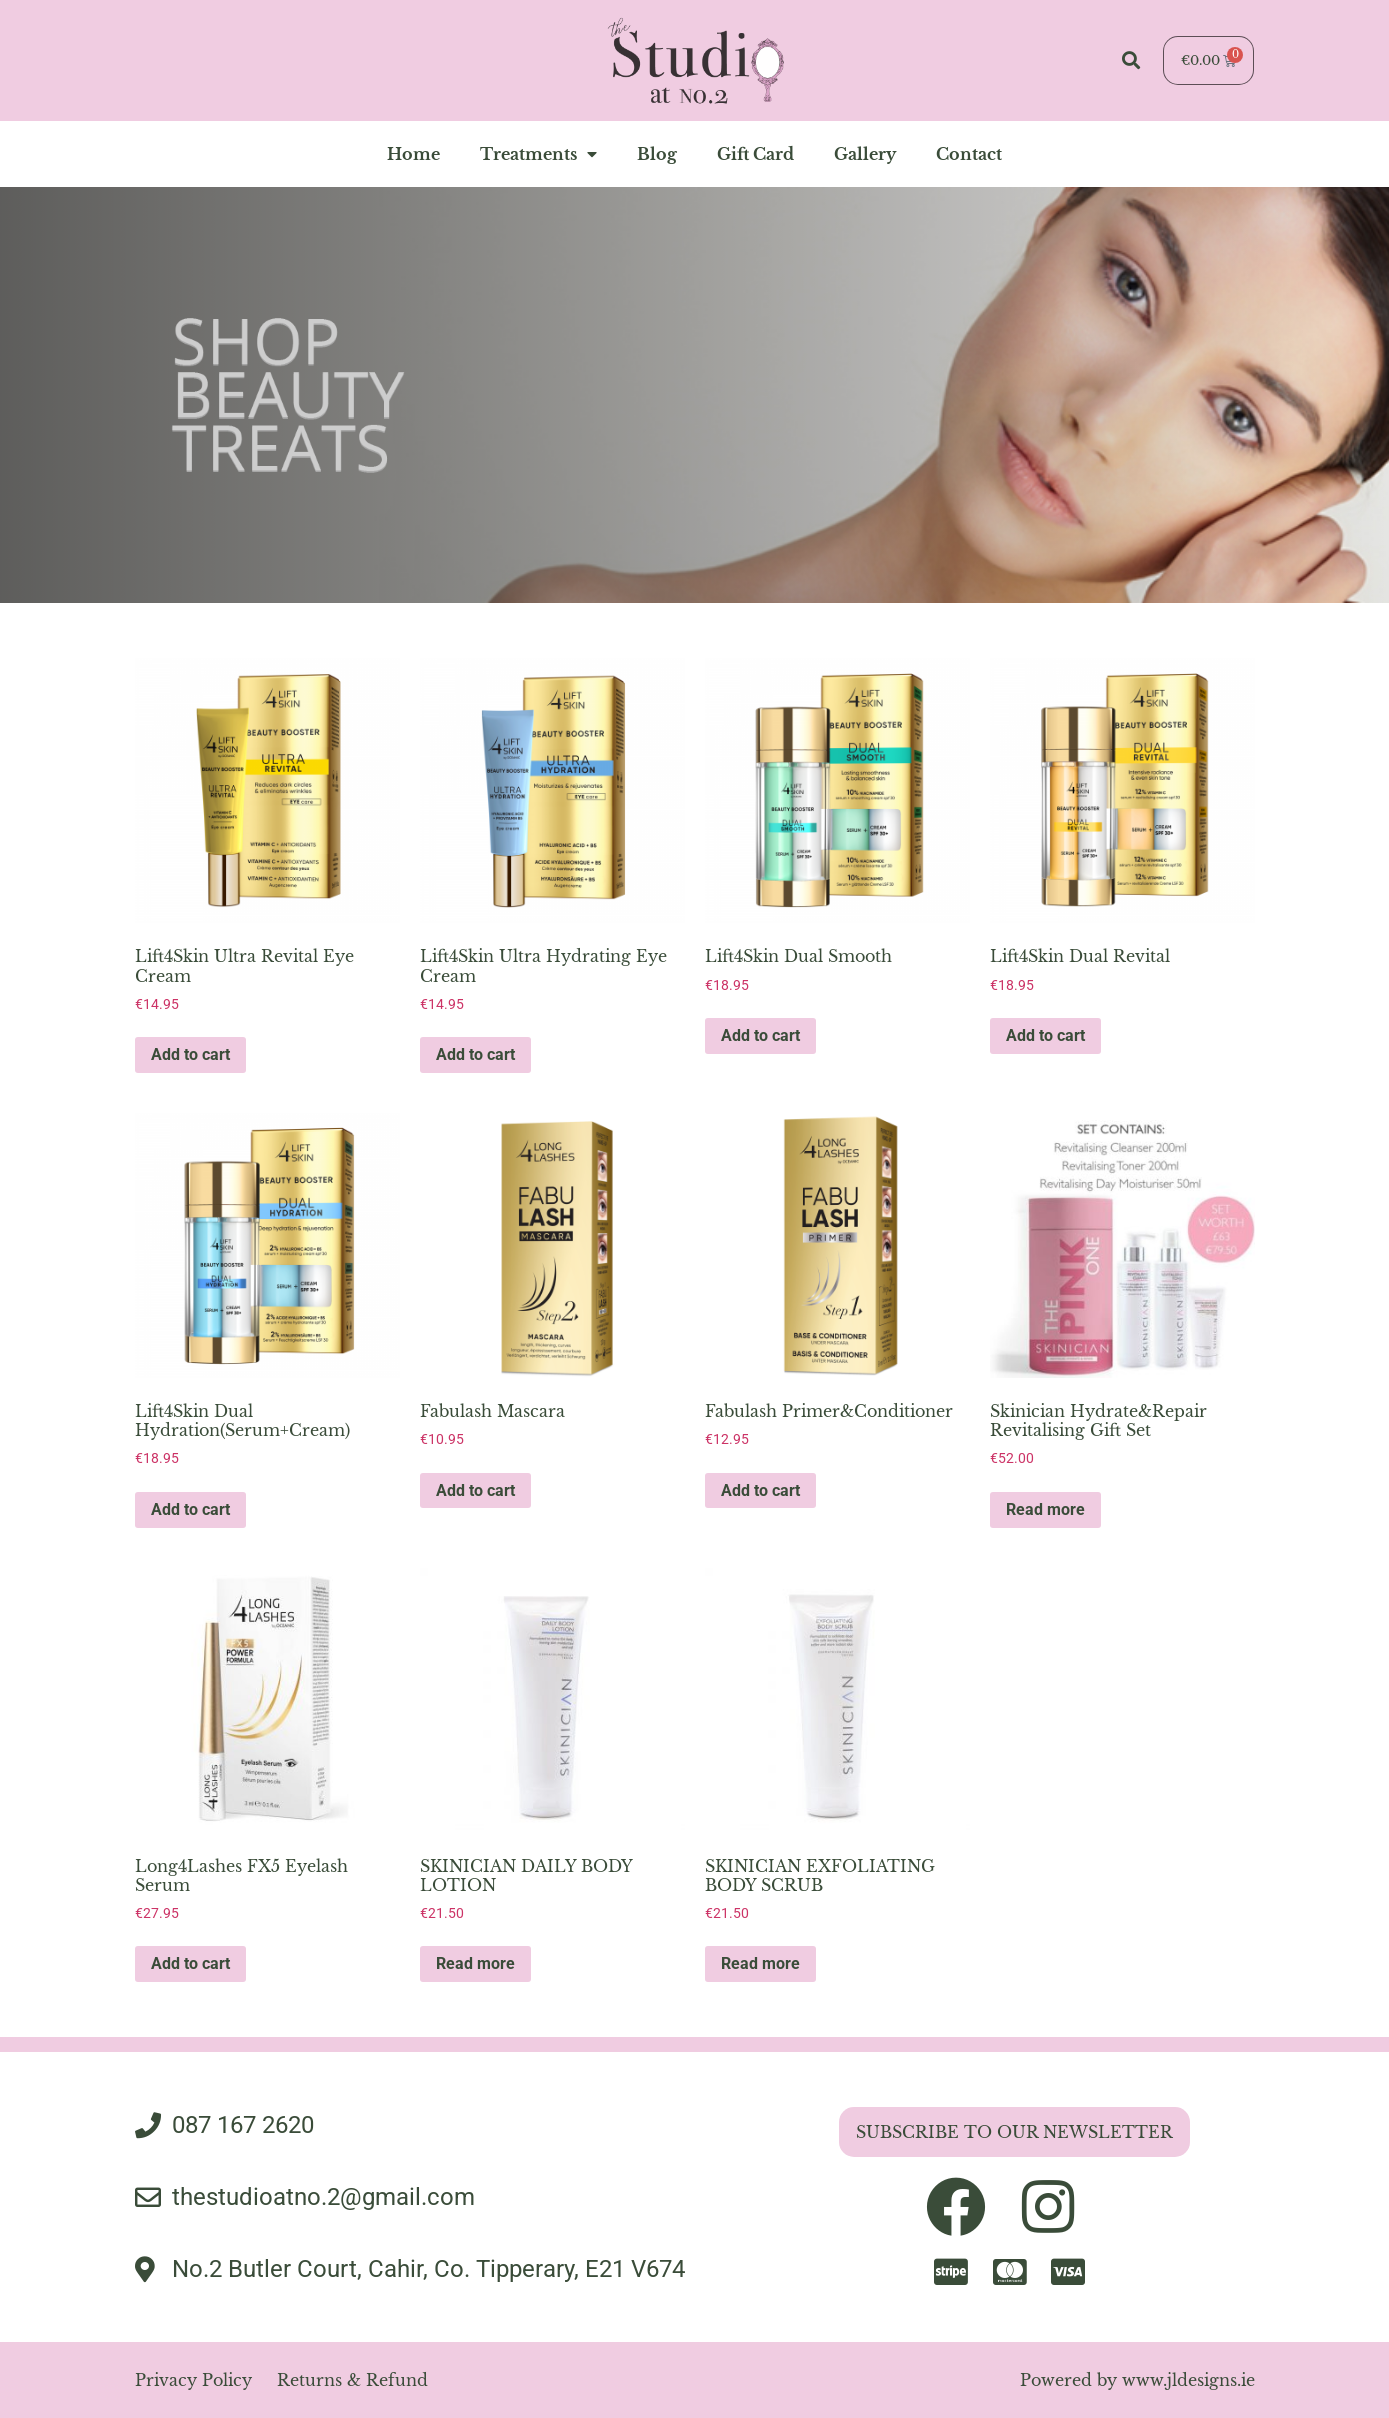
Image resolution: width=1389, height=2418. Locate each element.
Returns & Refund (352, 2380)
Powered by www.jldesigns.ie (1137, 2380)
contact (969, 154)
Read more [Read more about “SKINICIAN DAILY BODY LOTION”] (475, 1963)
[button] (1131, 60)
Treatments (538, 154)
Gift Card (755, 154)
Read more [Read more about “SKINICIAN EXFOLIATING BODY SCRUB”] (760, 1963)
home (413, 154)
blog (657, 154)
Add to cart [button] (190, 1054)
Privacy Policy (193, 2380)
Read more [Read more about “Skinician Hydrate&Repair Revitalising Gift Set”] (1045, 1509)
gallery (865, 154)
